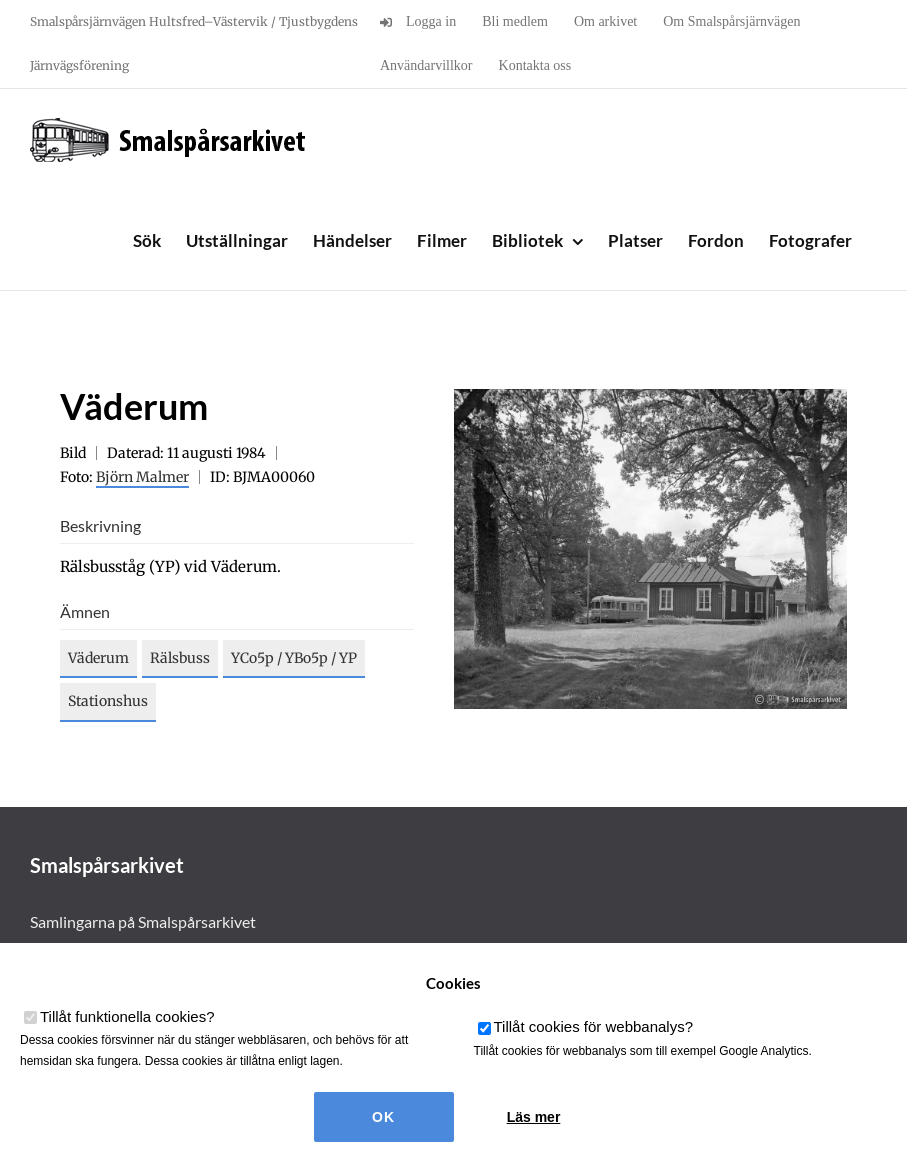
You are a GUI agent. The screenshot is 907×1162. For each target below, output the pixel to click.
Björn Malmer (142, 477)
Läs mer (534, 1117)
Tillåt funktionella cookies (127, 1016)
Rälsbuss (180, 658)
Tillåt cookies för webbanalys (594, 1026)
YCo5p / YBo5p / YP (294, 658)
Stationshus (108, 701)
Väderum (98, 658)
